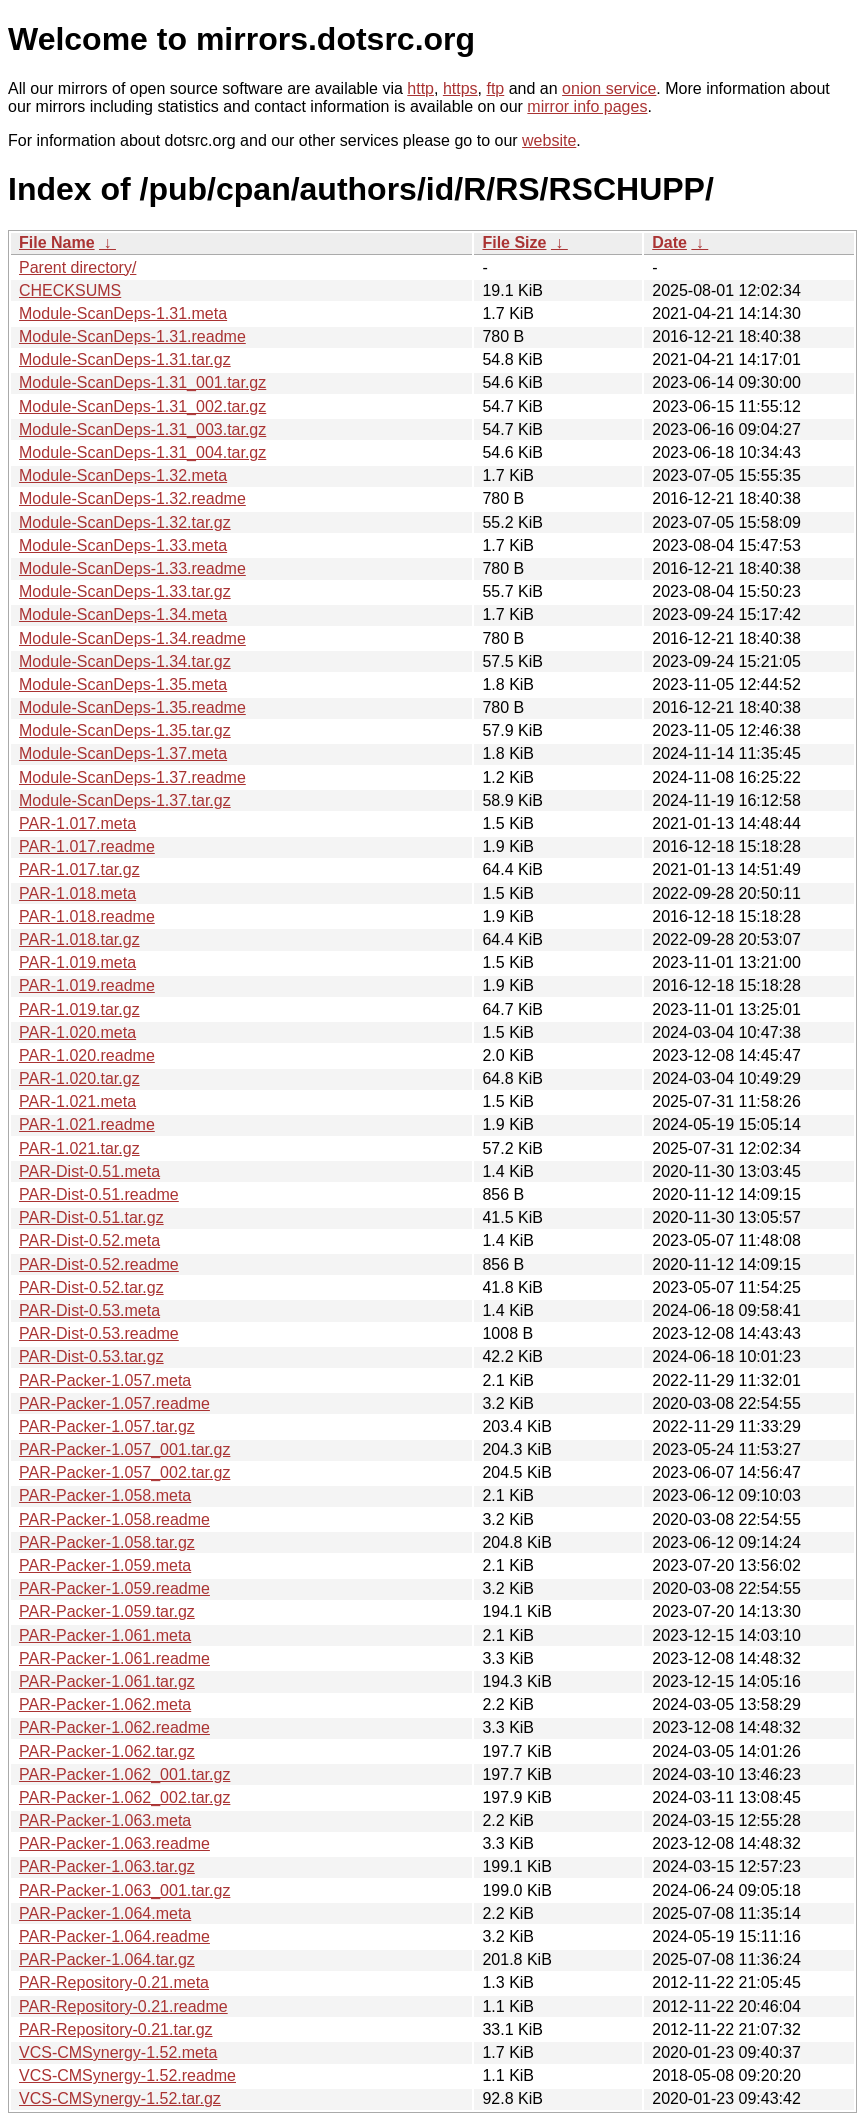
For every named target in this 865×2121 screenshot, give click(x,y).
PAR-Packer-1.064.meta (105, 1913)
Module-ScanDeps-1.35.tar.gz (125, 730)
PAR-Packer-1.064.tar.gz (107, 1959)
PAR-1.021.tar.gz (79, 1148)
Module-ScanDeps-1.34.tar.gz (125, 661)
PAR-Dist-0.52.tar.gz (91, 1287)
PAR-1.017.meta (77, 823)
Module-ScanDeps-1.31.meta (123, 313)
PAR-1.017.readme (87, 846)
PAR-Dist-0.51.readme (99, 1194)
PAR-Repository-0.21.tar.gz (116, 2029)
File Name (57, 242)
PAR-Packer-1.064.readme (114, 1936)
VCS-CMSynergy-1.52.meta (118, 2052)
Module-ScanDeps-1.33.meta (123, 545)
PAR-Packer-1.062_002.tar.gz (124, 1797)
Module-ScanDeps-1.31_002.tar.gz (142, 406)
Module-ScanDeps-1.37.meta (123, 753)
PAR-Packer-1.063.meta (105, 1820)
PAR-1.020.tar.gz (79, 1078)
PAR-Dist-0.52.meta (89, 1240)
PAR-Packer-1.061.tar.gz (107, 1681)
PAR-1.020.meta (77, 1032)
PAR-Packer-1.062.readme (114, 1727)
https (460, 88)
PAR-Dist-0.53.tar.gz (91, 1356)
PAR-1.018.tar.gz (79, 939)
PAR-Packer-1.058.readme (114, 1519)
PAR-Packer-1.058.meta (105, 1495)
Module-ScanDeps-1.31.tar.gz (125, 359)
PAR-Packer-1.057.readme (114, 1403)
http (420, 88)
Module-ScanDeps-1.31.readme (132, 336)
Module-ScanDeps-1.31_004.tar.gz (142, 452)
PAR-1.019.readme (87, 985)
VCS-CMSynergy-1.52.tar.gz (120, 2098)
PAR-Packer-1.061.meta (105, 1635)
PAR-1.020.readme (87, 1055)
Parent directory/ (77, 267)
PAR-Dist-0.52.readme (99, 1264)
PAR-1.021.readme (87, 1124)
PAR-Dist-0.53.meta (89, 1310)
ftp (495, 88)
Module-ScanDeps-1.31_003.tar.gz (142, 429)
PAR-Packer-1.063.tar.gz (107, 1866)
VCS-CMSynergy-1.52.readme (127, 2075)
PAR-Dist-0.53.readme (99, 1333)
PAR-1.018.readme (87, 916)
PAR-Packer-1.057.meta (105, 1380)
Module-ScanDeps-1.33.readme (132, 568)
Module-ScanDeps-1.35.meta (123, 684)
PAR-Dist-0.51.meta (89, 1171)
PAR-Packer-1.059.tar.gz (107, 1611)
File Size (514, 242)
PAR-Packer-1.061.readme (114, 1658)
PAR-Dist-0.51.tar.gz (91, 1217)
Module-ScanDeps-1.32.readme (132, 498)
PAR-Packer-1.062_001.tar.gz (124, 1774)
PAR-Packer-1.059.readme (114, 1588)
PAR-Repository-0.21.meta (114, 1982)
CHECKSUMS (70, 290)
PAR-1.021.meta (77, 1101)
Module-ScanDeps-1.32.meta (123, 475)
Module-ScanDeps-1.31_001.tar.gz (142, 382)
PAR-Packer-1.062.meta (105, 1704)
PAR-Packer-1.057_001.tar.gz (124, 1449)
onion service (609, 88)
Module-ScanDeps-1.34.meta (123, 614)
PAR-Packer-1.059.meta (105, 1565)
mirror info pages (587, 106)
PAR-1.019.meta (77, 962)
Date (669, 242)
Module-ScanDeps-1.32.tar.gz (125, 522)
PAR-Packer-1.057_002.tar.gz (124, 1472)
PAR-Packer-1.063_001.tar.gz (124, 1890)
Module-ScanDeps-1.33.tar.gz (125, 591)
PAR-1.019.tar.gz (79, 1009)
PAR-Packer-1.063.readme (114, 1843)
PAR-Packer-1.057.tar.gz (107, 1426)
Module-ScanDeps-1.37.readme (132, 777)
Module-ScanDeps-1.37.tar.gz (125, 800)
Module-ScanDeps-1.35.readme (132, 707)
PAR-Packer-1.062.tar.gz (107, 1751)
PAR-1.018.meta (77, 893)
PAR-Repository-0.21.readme (123, 2006)
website (549, 140)
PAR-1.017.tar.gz (79, 869)
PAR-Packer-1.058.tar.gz (107, 1542)
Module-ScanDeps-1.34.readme (132, 638)
